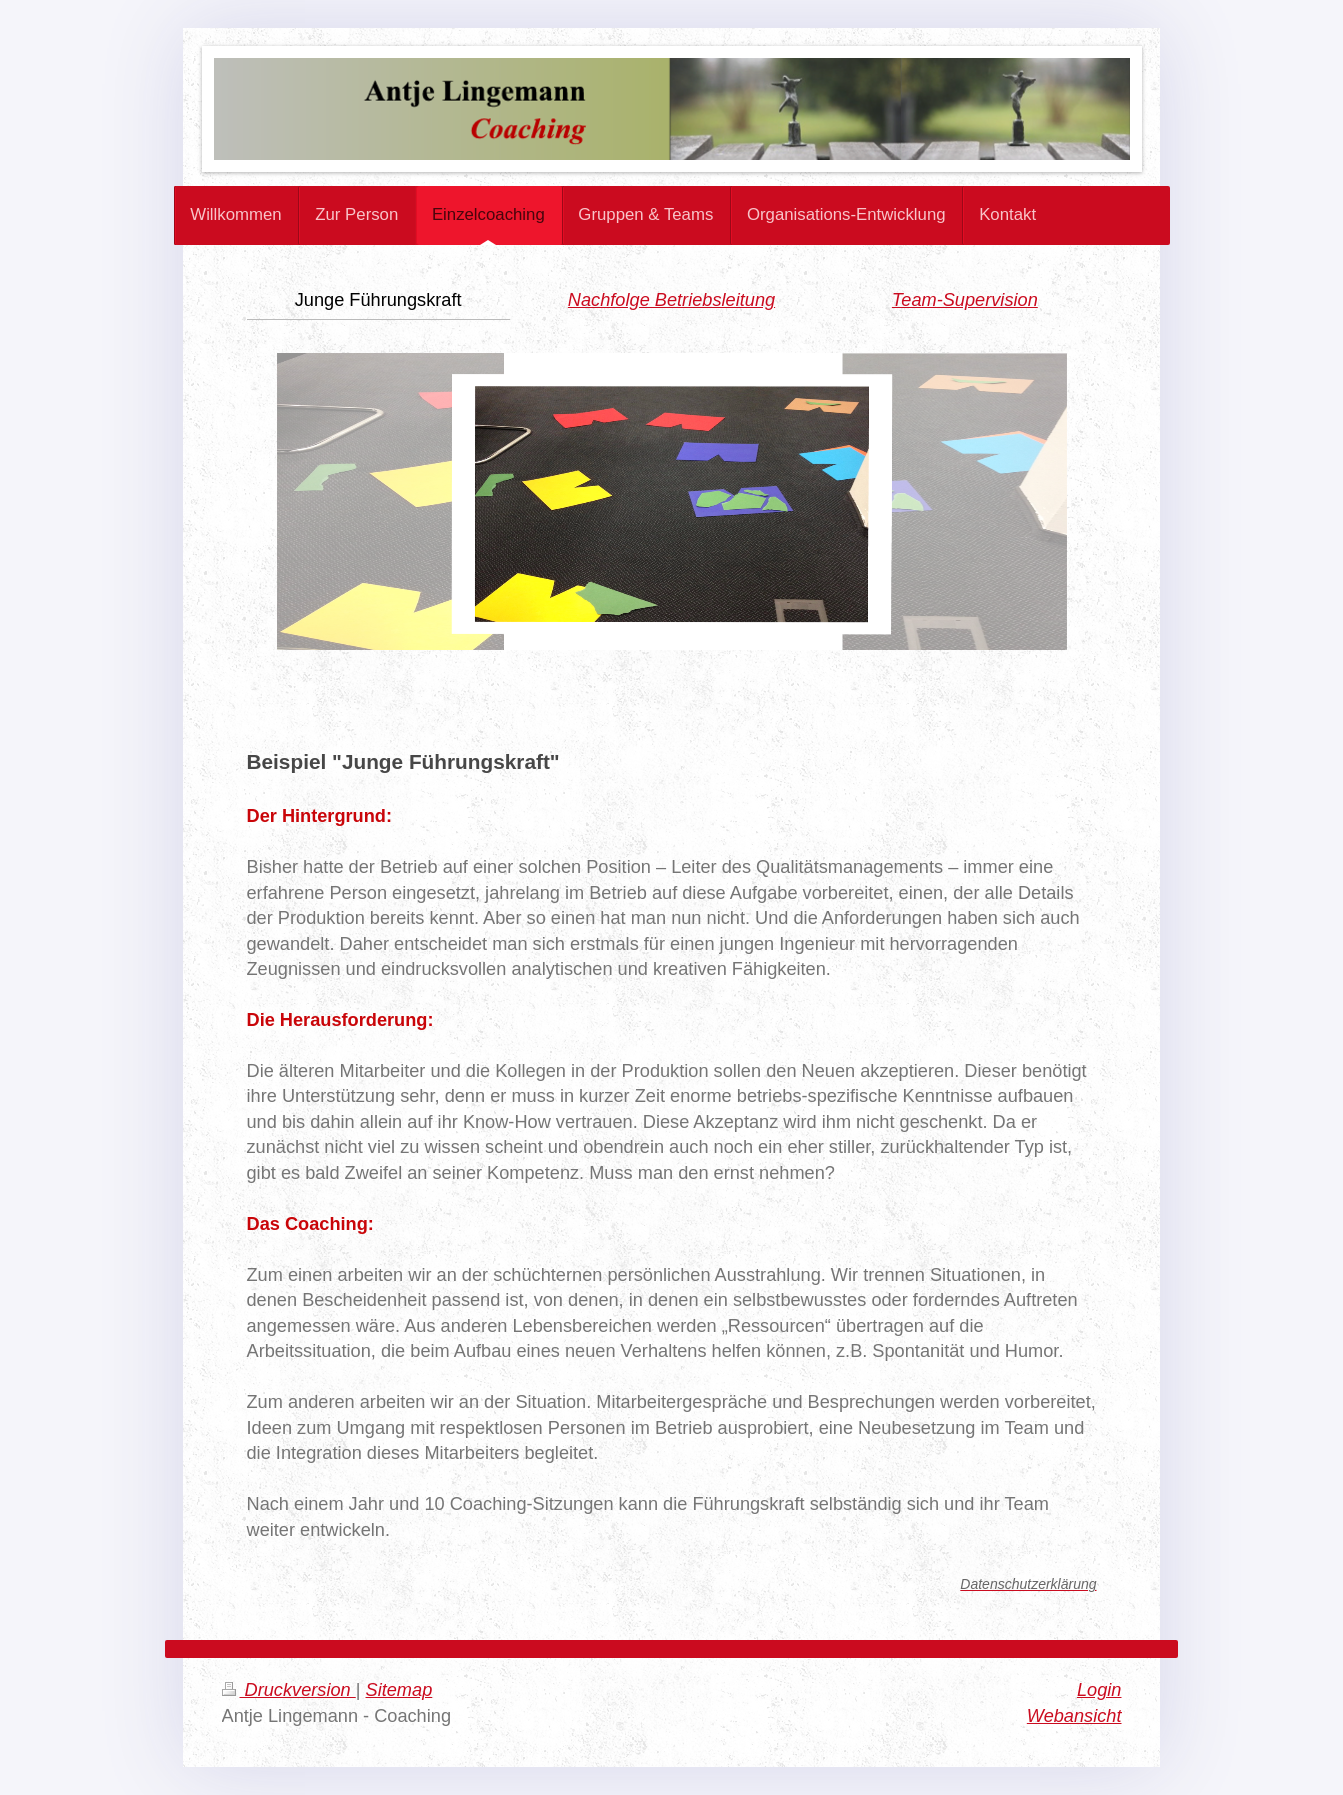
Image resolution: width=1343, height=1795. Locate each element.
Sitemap (399, 1690)
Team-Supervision (965, 300)
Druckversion (289, 1690)
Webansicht (1074, 1716)
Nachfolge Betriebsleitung (671, 300)
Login (1099, 1690)
